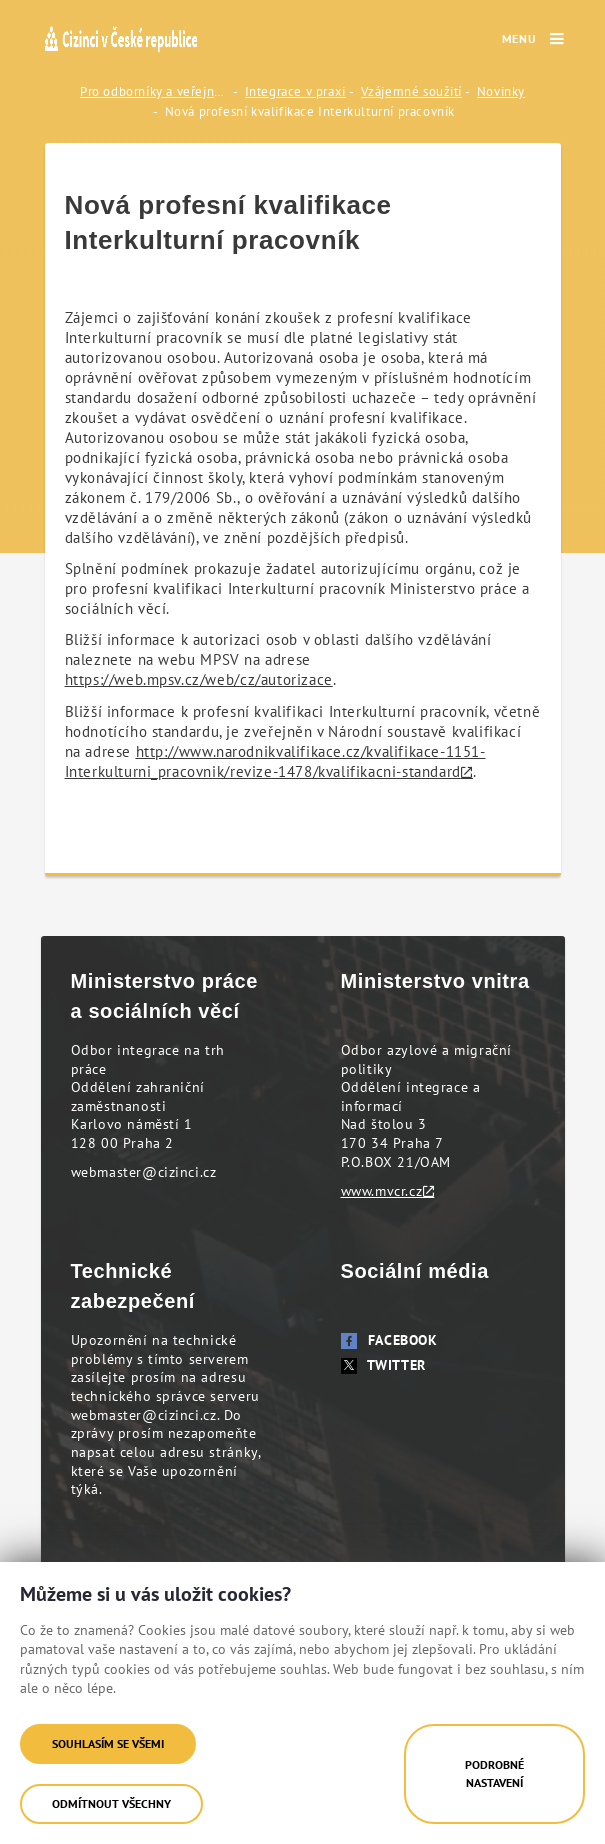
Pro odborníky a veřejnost (155, 91)
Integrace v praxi (295, 91)
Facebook (389, 1340)
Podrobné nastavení (494, 1773)
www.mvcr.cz (382, 1191)
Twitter (383, 1365)
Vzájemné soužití (412, 91)
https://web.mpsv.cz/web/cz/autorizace (199, 679)
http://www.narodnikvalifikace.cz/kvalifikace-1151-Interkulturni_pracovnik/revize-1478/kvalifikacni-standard (275, 761)
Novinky (501, 91)
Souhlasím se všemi (108, 1743)
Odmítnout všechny (111, 1803)
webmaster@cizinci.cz (144, 1172)
